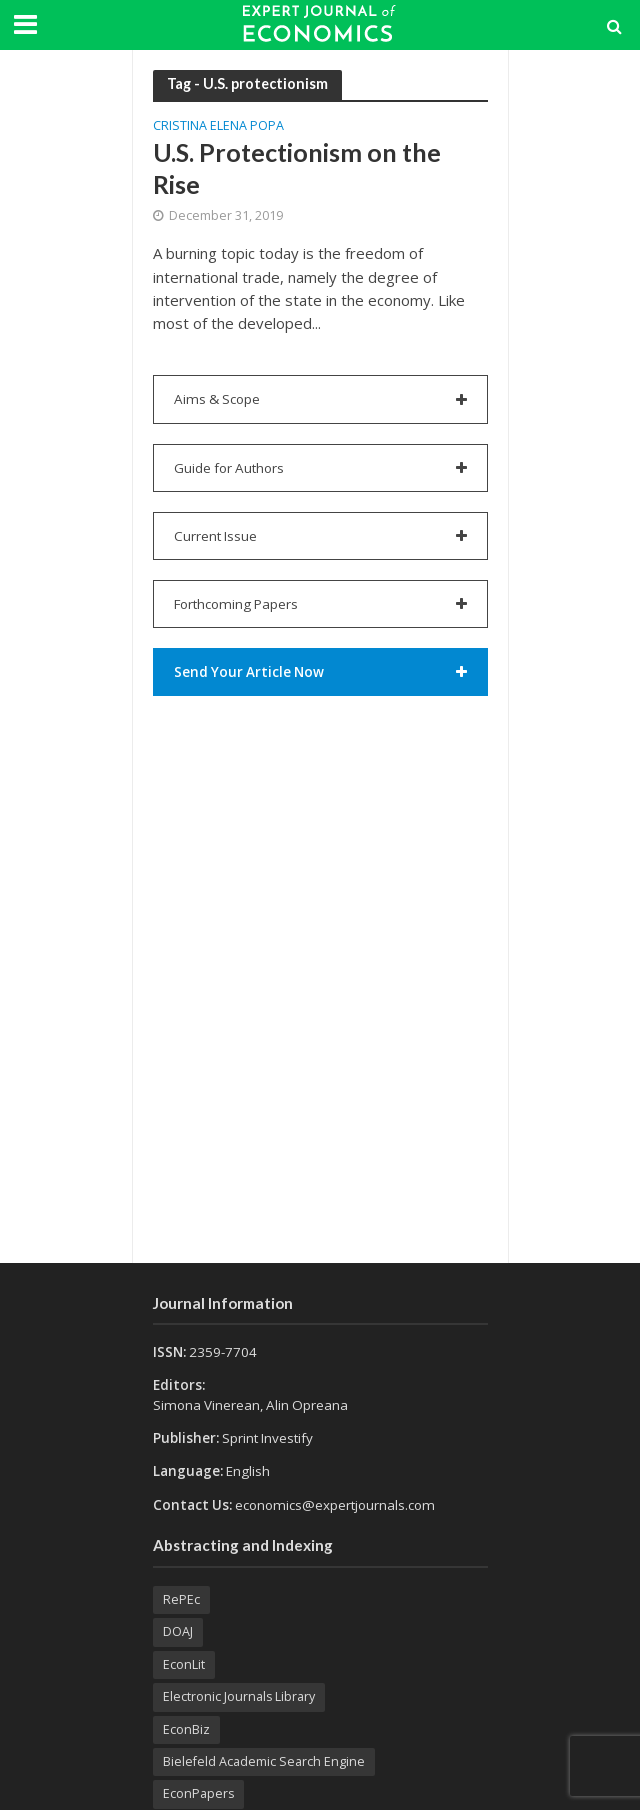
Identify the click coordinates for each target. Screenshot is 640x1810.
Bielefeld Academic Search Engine (264, 1761)
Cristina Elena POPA (218, 127)
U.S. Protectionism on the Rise (297, 168)
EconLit (184, 1664)
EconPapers (198, 1793)
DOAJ (178, 1631)
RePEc (181, 1599)
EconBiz (186, 1729)
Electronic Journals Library (239, 1696)
